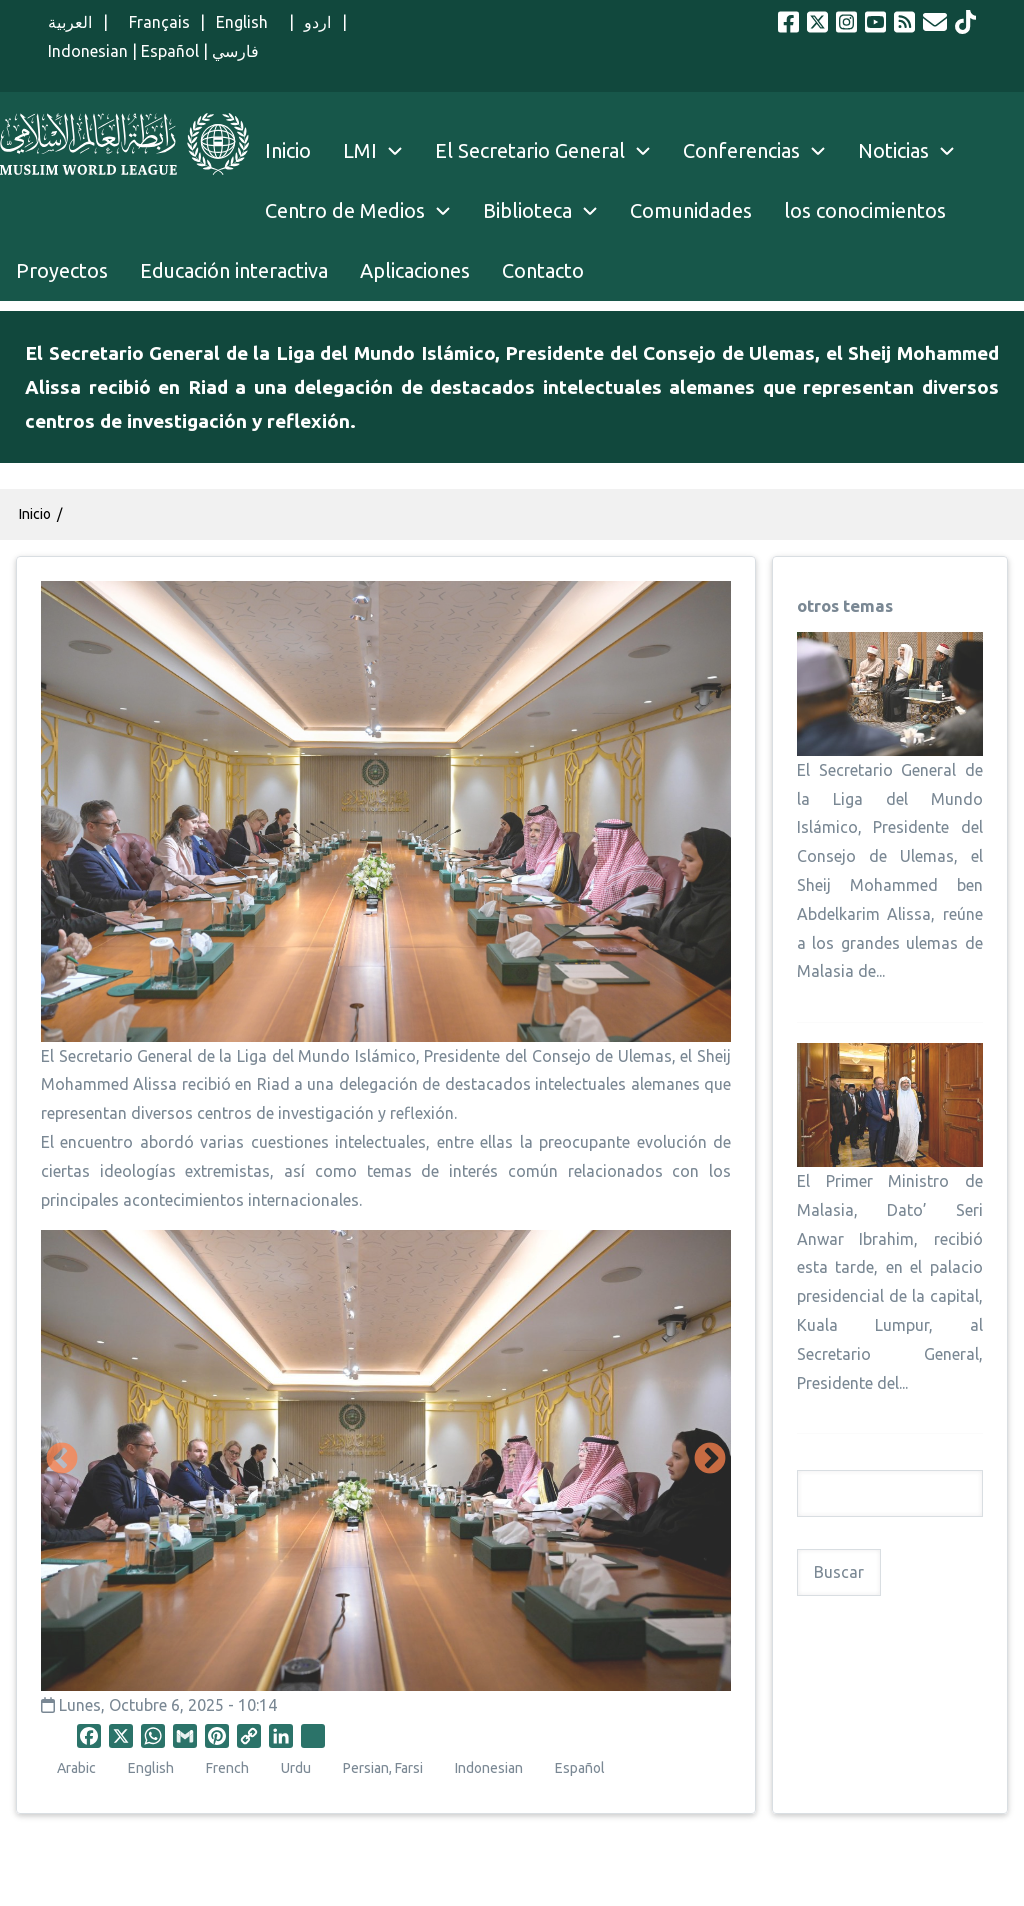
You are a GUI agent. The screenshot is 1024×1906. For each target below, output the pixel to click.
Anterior (62, 1460)
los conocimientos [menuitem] (865, 210)
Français (154, 22)
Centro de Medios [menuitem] (345, 210)
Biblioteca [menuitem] (527, 210)
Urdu (296, 1768)
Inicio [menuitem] (288, 150)
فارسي (235, 51)
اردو (317, 22)
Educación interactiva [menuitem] (234, 270)
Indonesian (88, 51)
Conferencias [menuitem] (741, 150)
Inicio (35, 514)
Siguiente (710, 1460)
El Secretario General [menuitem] (551, 151)
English (247, 22)
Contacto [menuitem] (543, 270)
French (227, 1768)
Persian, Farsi (383, 1768)
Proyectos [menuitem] (62, 270)
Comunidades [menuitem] (691, 210)
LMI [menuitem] (381, 151)
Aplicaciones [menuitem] (415, 270)
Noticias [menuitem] (893, 150)
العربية (70, 22)
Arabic (76, 1768)
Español (170, 51)
